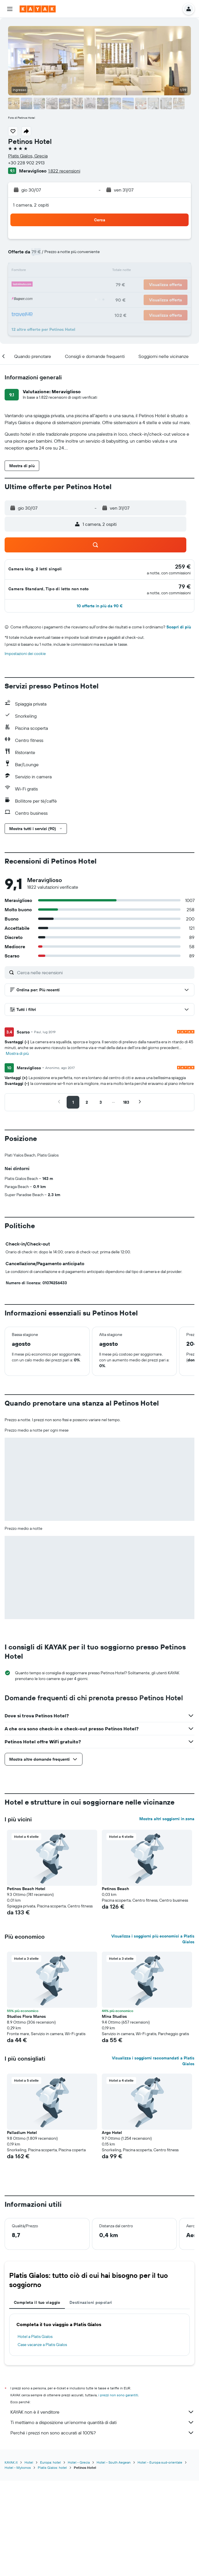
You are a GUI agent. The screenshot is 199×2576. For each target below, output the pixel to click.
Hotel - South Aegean (114, 2557)
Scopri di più (178, 627)
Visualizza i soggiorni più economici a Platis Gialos (152, 2034)
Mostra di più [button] (17, 1053)
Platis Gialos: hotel (52, 2563)
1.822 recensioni (64, 171)
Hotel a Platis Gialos (35, 2432)
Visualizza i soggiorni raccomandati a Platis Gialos (153, 2156)
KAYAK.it (11, 2557)
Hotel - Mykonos (18, 2563)
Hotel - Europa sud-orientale (160, 2557)
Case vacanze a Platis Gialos (42, 2440)
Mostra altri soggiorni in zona (166, 1914)
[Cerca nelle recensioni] (104, 972)
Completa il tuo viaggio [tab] (37, 2398)
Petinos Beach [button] (115, 1984)
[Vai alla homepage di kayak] (38, 8)
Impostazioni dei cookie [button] (25, 653)
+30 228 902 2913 (26, 163)
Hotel (29, 2557)
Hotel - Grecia (79, 2557)
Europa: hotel (50, 2557)
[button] (9, 9)
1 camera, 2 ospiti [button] (31, 205)
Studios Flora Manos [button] (26, 2112)
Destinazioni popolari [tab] (91, 2398)
